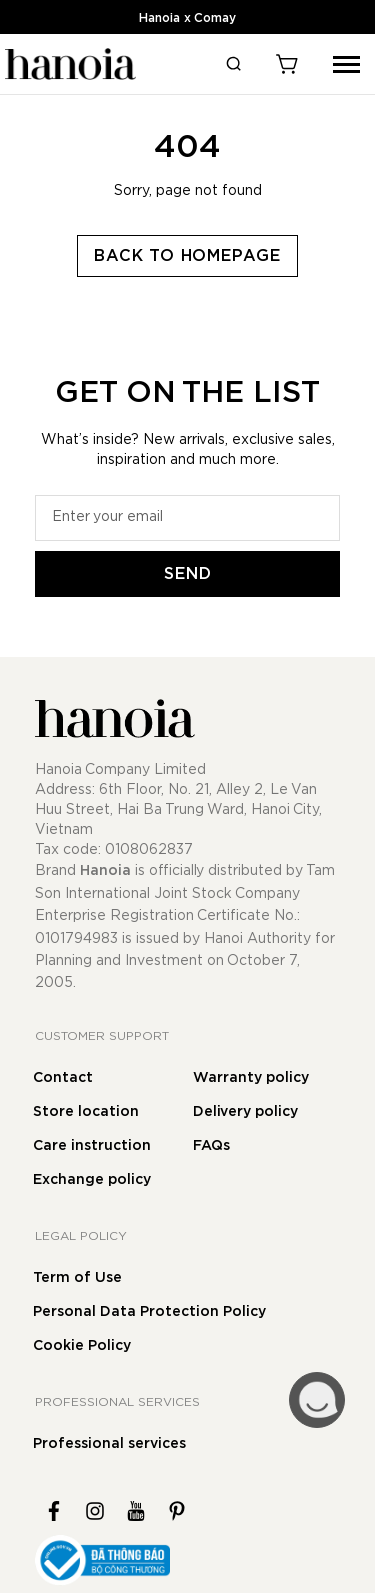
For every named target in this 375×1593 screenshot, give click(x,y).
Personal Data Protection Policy (149, 1312)
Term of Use (77, 1278)
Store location (86, 1112)
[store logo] (68, 64)
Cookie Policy (82, 1346)
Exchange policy (92, 1180)
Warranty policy (251, 1078)
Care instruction (92, 1146)
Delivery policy (245, 1112)
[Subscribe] (187, 574)
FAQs (211, 1146)
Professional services (109, 1444)
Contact (63, 1078)
